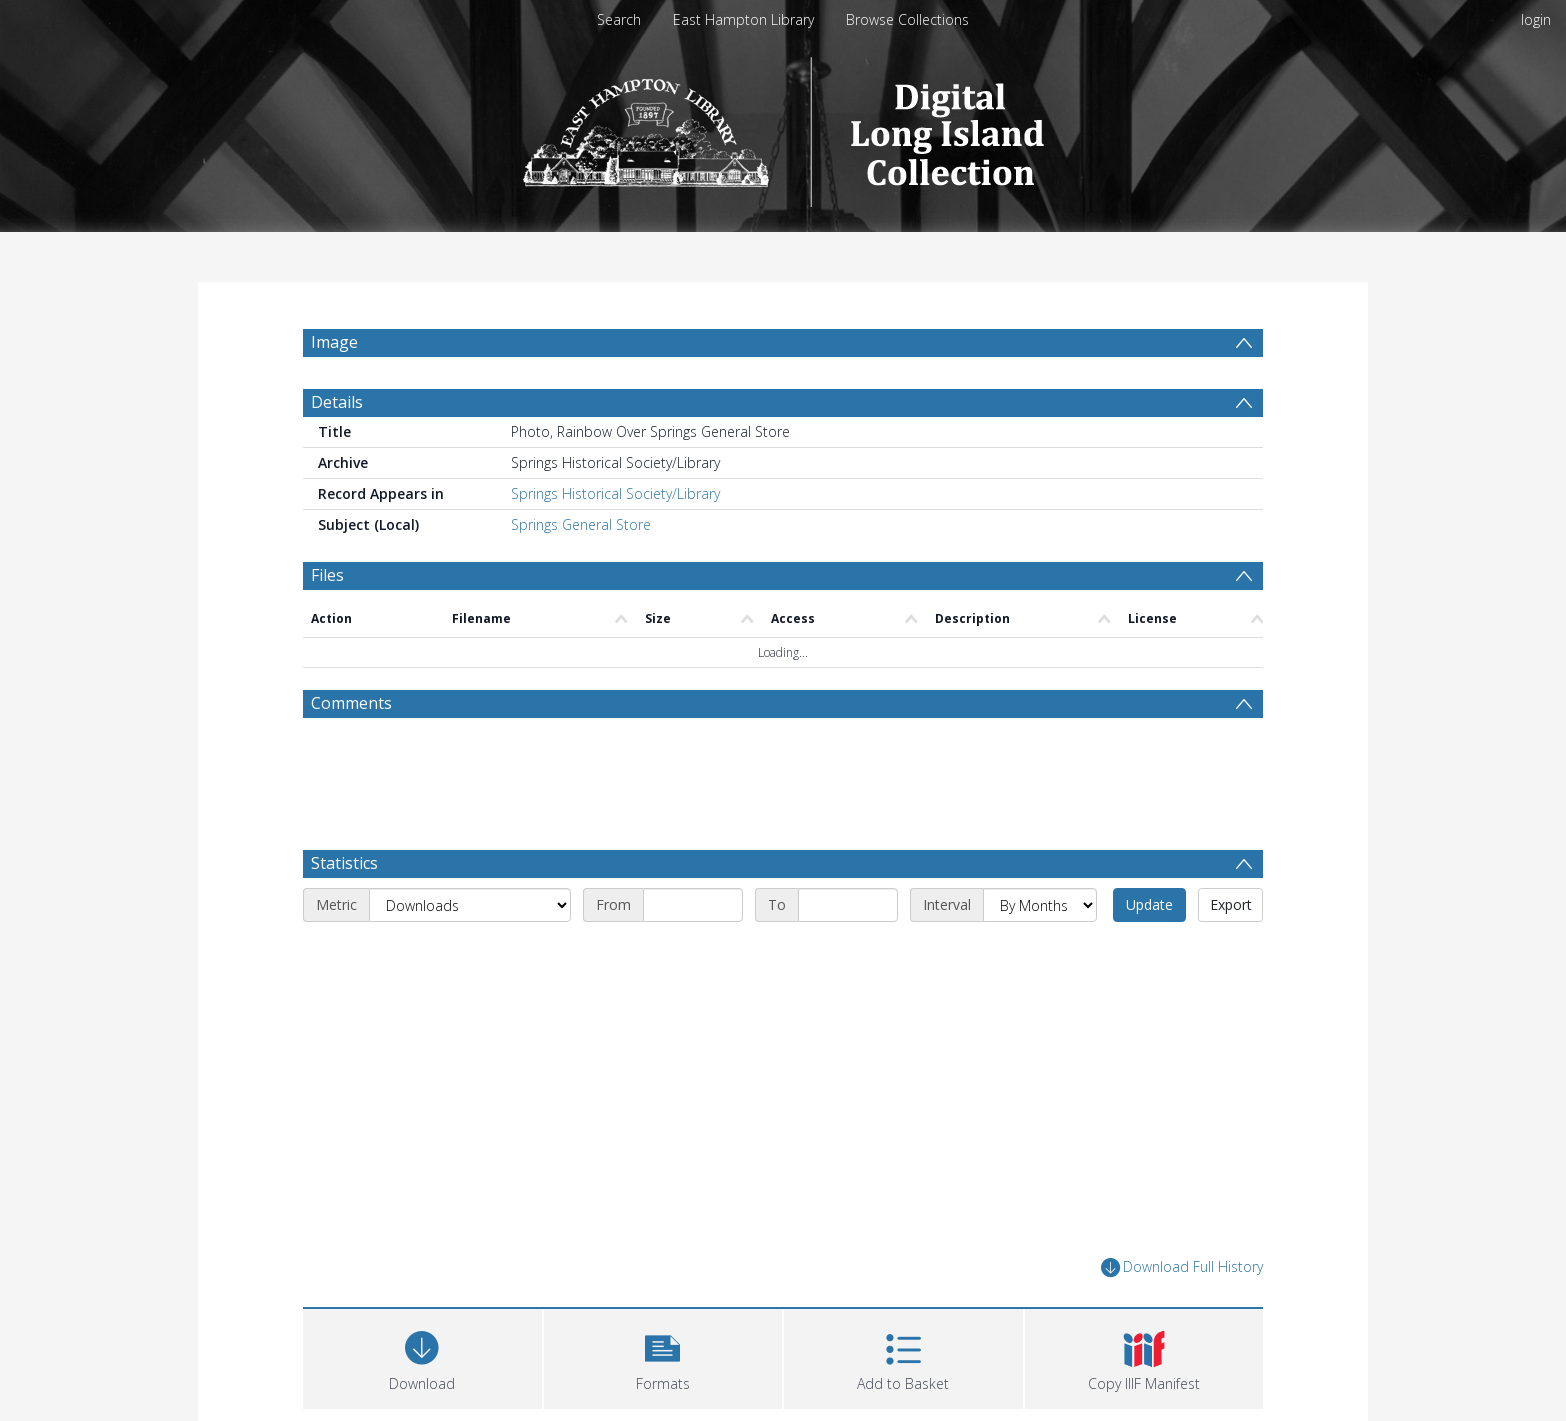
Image (334, 342)
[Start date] (693, 905)
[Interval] (1040, 905)
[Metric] (470, 905)
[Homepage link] (783, 126)
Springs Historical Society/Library (615, 493)
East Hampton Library (743, 19)
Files (327, 575)
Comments (351, 703)
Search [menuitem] (619, 19)
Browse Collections (907, 19)
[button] (663, 1356)
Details (337, 402)
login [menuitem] (1536, 19)
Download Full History (1182, 1267)
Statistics (344, 863)
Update (1149, 904)
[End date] (848, 905)
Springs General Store (581, 524)
